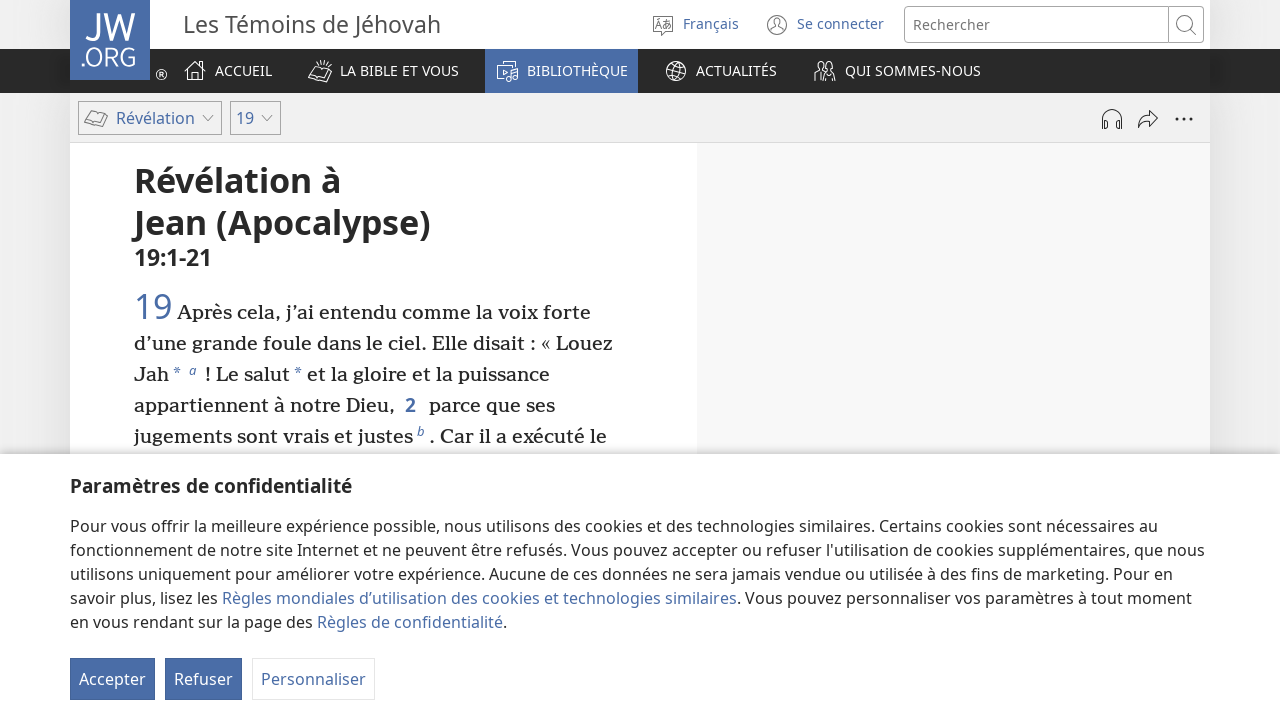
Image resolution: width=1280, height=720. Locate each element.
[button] (383, 71)
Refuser (203, 679)
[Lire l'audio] (1112, 119)
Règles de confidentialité (410, 622)
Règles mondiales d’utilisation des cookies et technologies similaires (479, 598)
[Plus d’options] (1184, 119)
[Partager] (1148, 119)
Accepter (112, 679)
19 (153, 307)
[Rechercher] (1036, 24)
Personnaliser (313, 679)
